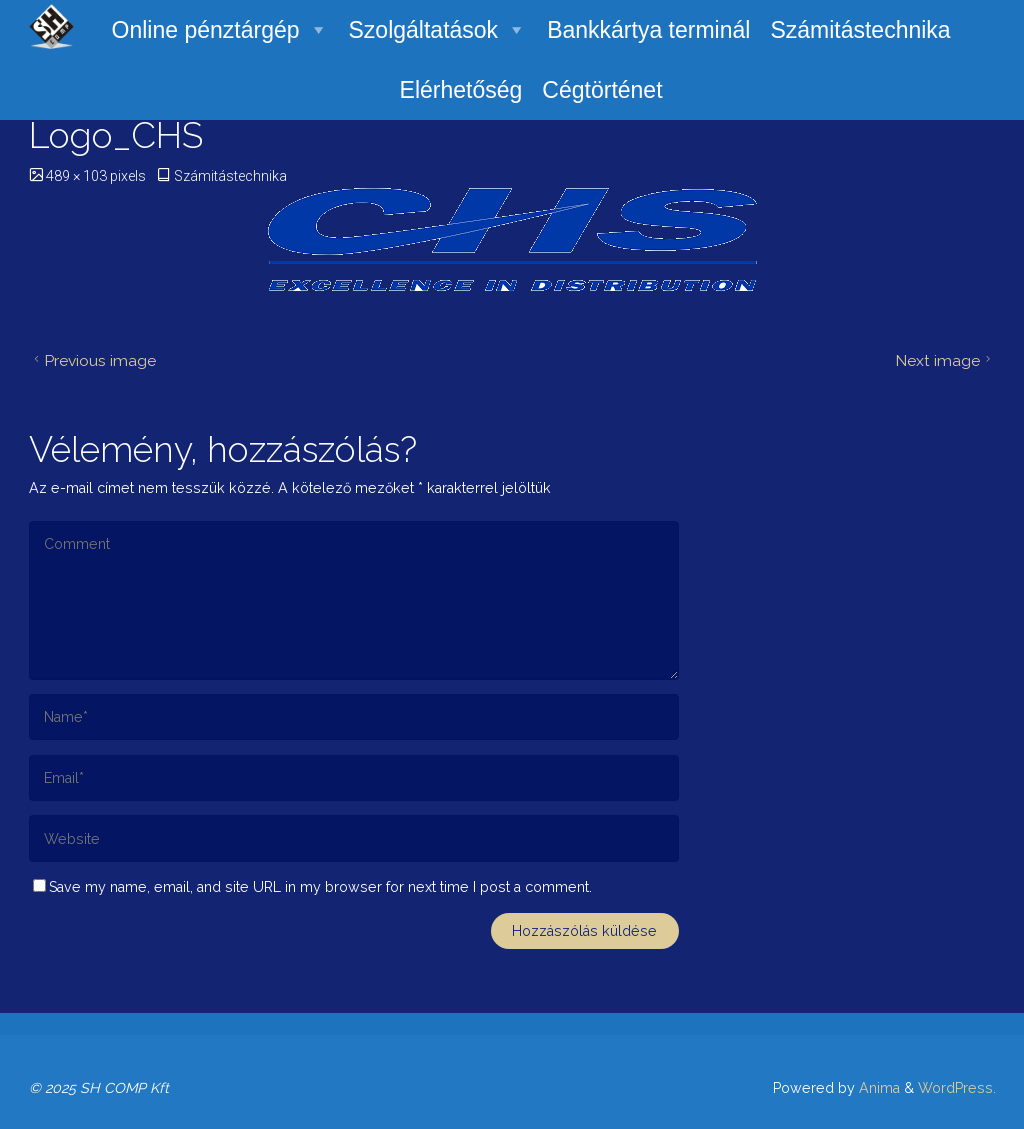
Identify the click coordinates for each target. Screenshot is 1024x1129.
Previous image (93, 360)
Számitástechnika (860, 30)
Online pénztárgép (220, 30)
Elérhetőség (461, 90)
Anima (877, 1088)
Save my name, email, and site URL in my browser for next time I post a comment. (312, 887)
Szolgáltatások (438, 30)
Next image (945, 360)
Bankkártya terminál (648, 30)
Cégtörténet (602, 90)
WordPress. (957, 1088)
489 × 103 (78, 176)
